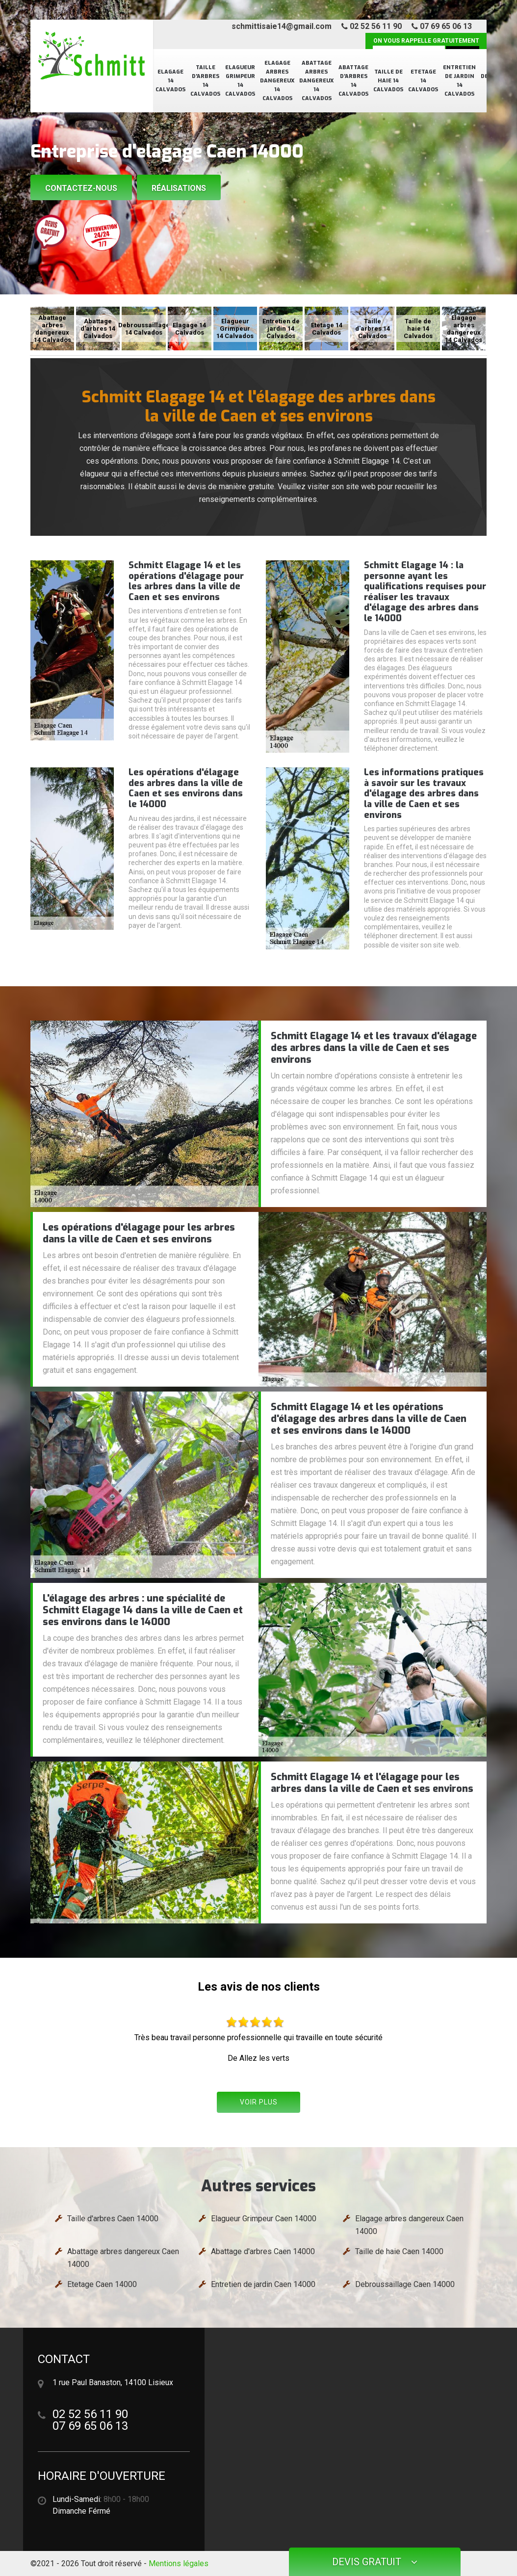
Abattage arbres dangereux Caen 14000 (123, 2258)
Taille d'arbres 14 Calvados (205, 81)
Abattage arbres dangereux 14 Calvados (316, 80)
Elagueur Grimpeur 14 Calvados (240, 81)
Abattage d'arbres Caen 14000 (263, 2251)
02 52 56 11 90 (371, 26)
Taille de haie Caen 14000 (399, 2251)
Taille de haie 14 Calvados (388, 80)
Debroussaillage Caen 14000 (405, 2284)
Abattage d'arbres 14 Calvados (353, 81)
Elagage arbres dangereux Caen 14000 (409, 2225)
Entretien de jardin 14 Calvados (459, 81)
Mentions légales (178, 2563)
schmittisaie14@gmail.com (282, 26)
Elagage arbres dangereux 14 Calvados (277, 80)
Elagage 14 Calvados (170, 80)
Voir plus (259, 2102)
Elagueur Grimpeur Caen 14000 (263, 2218)
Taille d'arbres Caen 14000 (112, 2218)
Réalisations (179, 188)
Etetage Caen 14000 (102, 2284)
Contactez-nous (81, 188)
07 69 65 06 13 (442, 26)
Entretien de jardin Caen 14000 (263, 2284)
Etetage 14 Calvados (423, 80)
